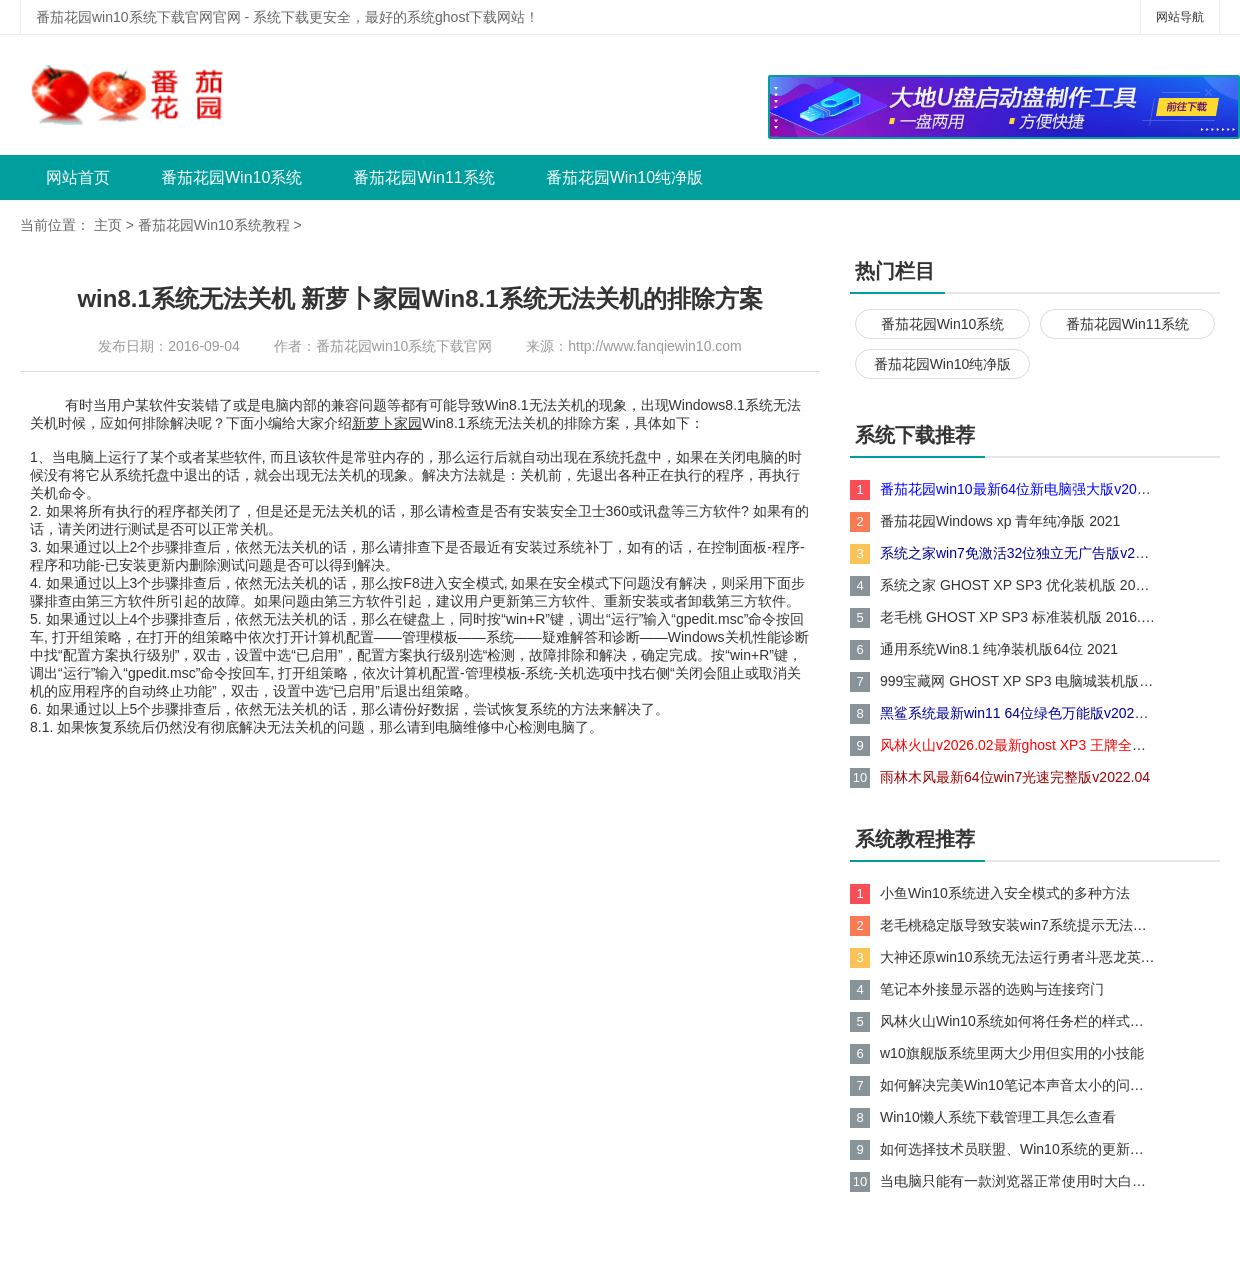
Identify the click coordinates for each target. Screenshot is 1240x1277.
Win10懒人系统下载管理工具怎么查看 (998, 1117)
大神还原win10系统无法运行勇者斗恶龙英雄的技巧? (1018, 957)
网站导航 (1180, 17)
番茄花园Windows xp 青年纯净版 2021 (1000, 521)
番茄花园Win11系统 (423, 177)
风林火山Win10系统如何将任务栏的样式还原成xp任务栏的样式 (1018, 1021)
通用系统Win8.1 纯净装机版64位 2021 (999, 649)
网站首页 (78, 177)
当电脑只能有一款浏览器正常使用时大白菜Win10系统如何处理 (1018, 1181)
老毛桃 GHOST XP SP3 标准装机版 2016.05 (1018, 617)
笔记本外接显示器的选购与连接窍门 (992, 989)
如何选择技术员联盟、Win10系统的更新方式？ (1018, 1149)
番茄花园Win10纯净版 (624, 177)
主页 (108, 225)
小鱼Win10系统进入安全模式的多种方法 (1005, 893)
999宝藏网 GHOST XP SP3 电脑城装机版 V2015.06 (1018, 681)
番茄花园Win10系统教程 (214, 225)
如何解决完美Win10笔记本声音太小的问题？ (1018, 1085)
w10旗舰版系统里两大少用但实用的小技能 (1012, 1053)
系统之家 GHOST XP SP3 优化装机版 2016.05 (1018, 585)
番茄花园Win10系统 (231, 177)
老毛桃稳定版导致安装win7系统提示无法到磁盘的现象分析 (1018, 925)
